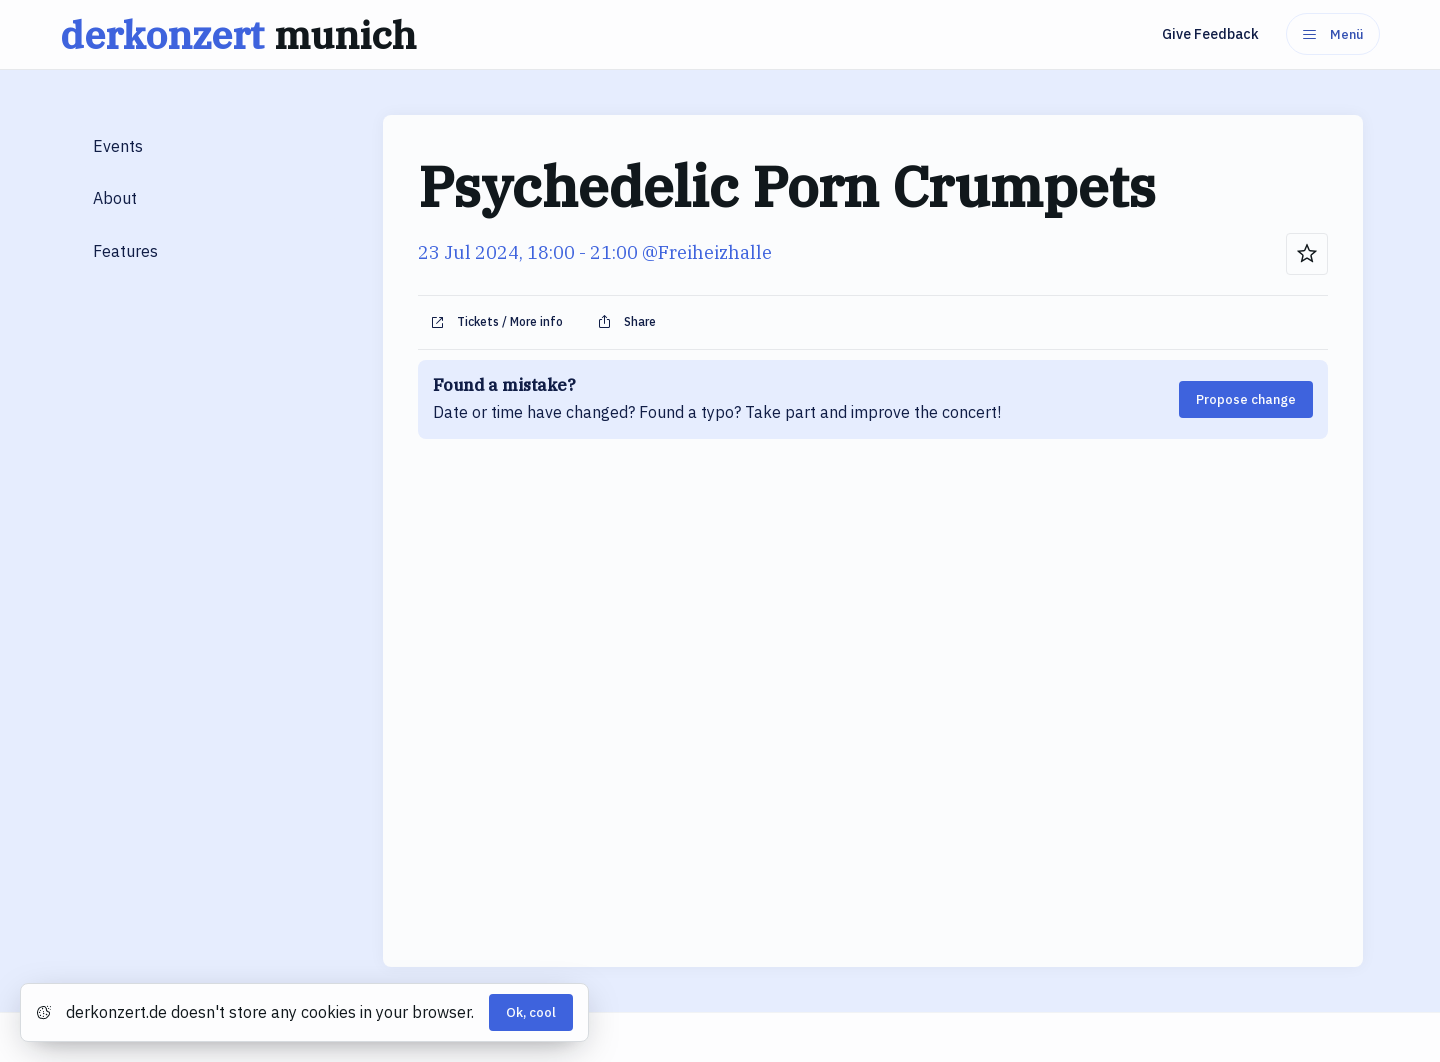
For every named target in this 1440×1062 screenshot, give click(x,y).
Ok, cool (531, 1012)
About (115, 198)
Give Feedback (1210, 34)
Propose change (1246, 399)
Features (125, 251)
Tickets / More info (496, 322)
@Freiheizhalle (707, 252)
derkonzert (243, 34)
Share (626, 322)
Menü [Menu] (1333, 34)
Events (118, 146)
